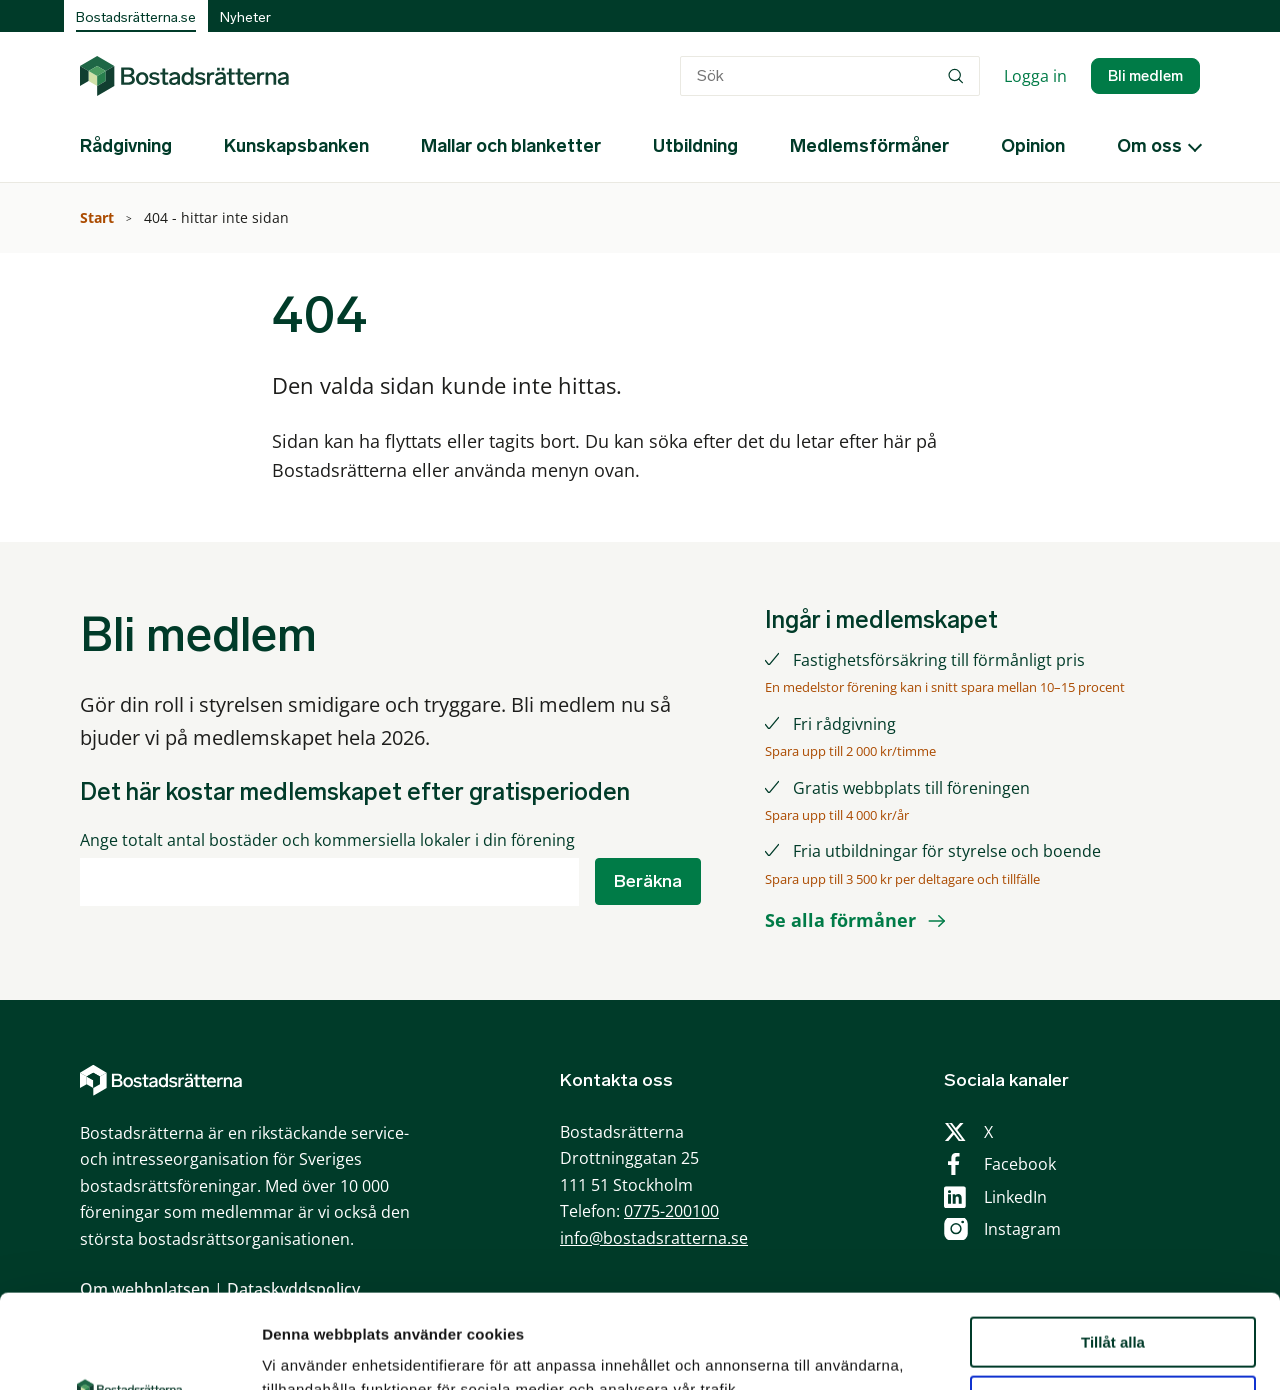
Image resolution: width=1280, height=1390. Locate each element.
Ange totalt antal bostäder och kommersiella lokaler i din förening (327, 840)
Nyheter (245, 17)
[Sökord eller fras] (830, 76)
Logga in (1035, 76)
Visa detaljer (306, 1350)
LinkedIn (1015, 1197)
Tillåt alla (1113, 1248)
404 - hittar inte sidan (218, 217)
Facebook (1020, 1164)
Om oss (1149, 146)
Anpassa (1113, 1307)
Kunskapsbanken (296, 146)
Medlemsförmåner (869, 146)
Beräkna (648, 881)
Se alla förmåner (840, 920)
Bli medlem (1145, 76)
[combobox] (830, 76)
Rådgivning (126, 146)
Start (99, 217)
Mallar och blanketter (511, 146)
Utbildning (695, 146)
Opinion (1033, 146)
